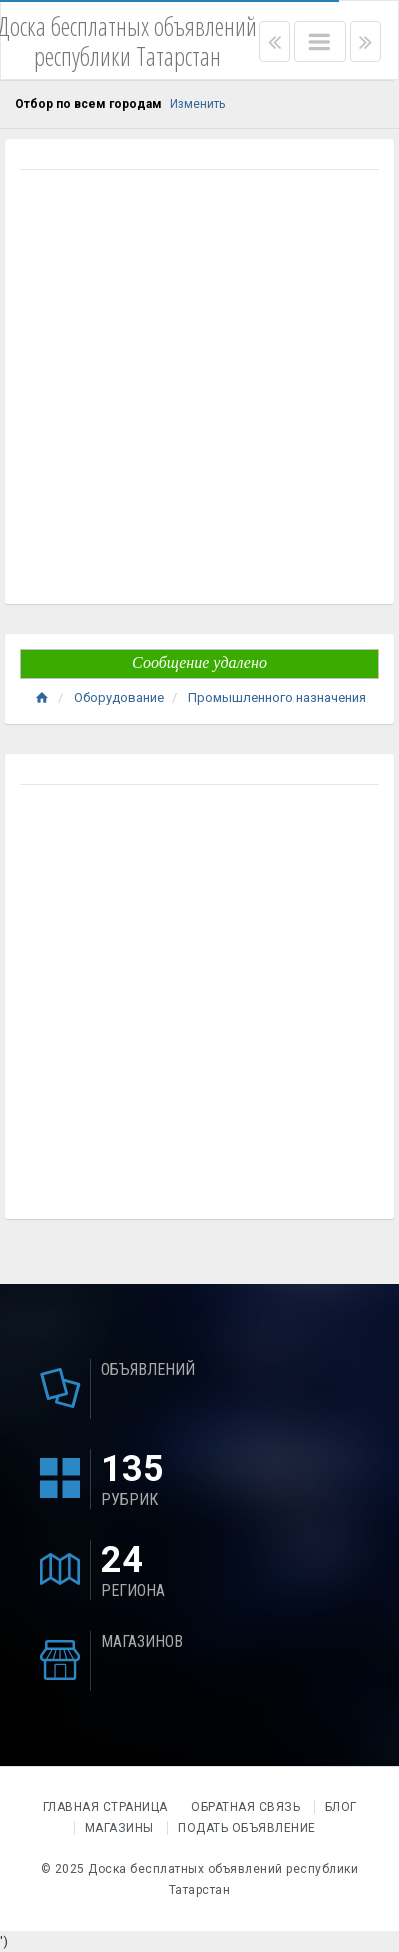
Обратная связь (245, 1807)
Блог (341, 1807)
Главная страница (107, 1807)
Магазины (119, 1828)
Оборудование (119, 697)
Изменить (197, 104)
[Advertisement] (199, 389)
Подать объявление (247, 1828)
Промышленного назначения (277, 697)
